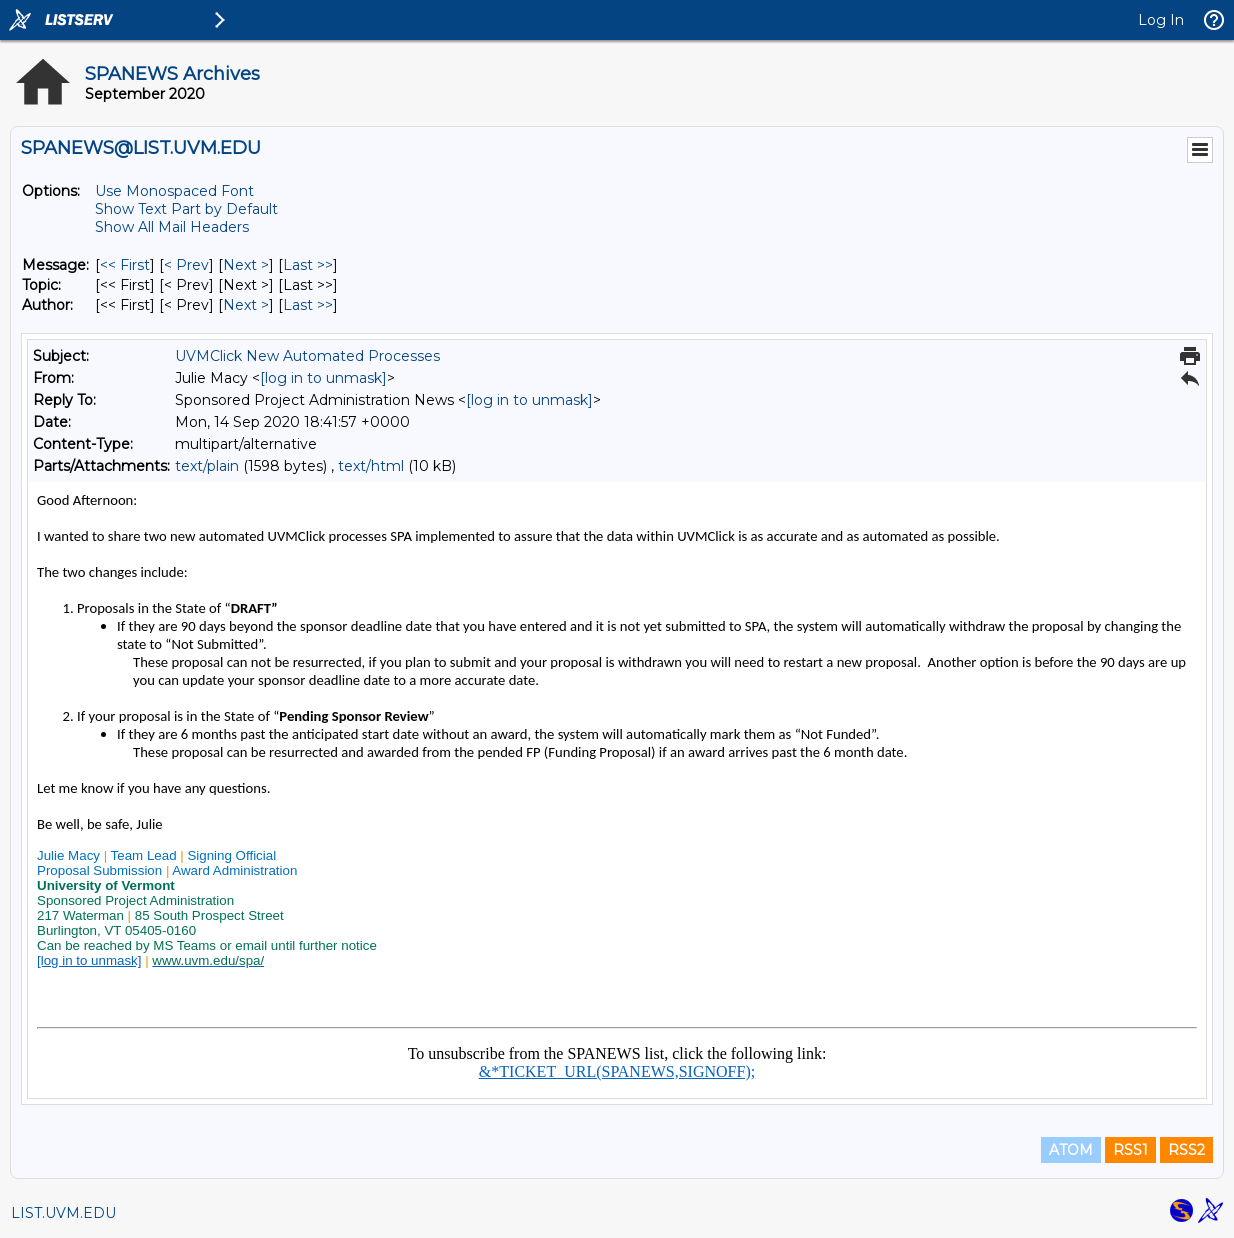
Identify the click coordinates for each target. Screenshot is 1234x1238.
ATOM (1071, 1150)
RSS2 (1186, 1150)
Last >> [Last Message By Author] (308, 305)
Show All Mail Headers (172, 227)
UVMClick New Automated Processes (307, 356)
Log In (1161, 20)
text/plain (207, 466)
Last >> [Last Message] (308, 265)
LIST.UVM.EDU (63, 1213)
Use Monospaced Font (174, 191)
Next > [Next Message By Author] (246, 305)
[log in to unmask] (323, 378)
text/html (371, 466)
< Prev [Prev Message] (186, 265)
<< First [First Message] (125, 265)
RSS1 (1130, 1150)
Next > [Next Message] (246, 265)
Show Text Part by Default (186, 209)
